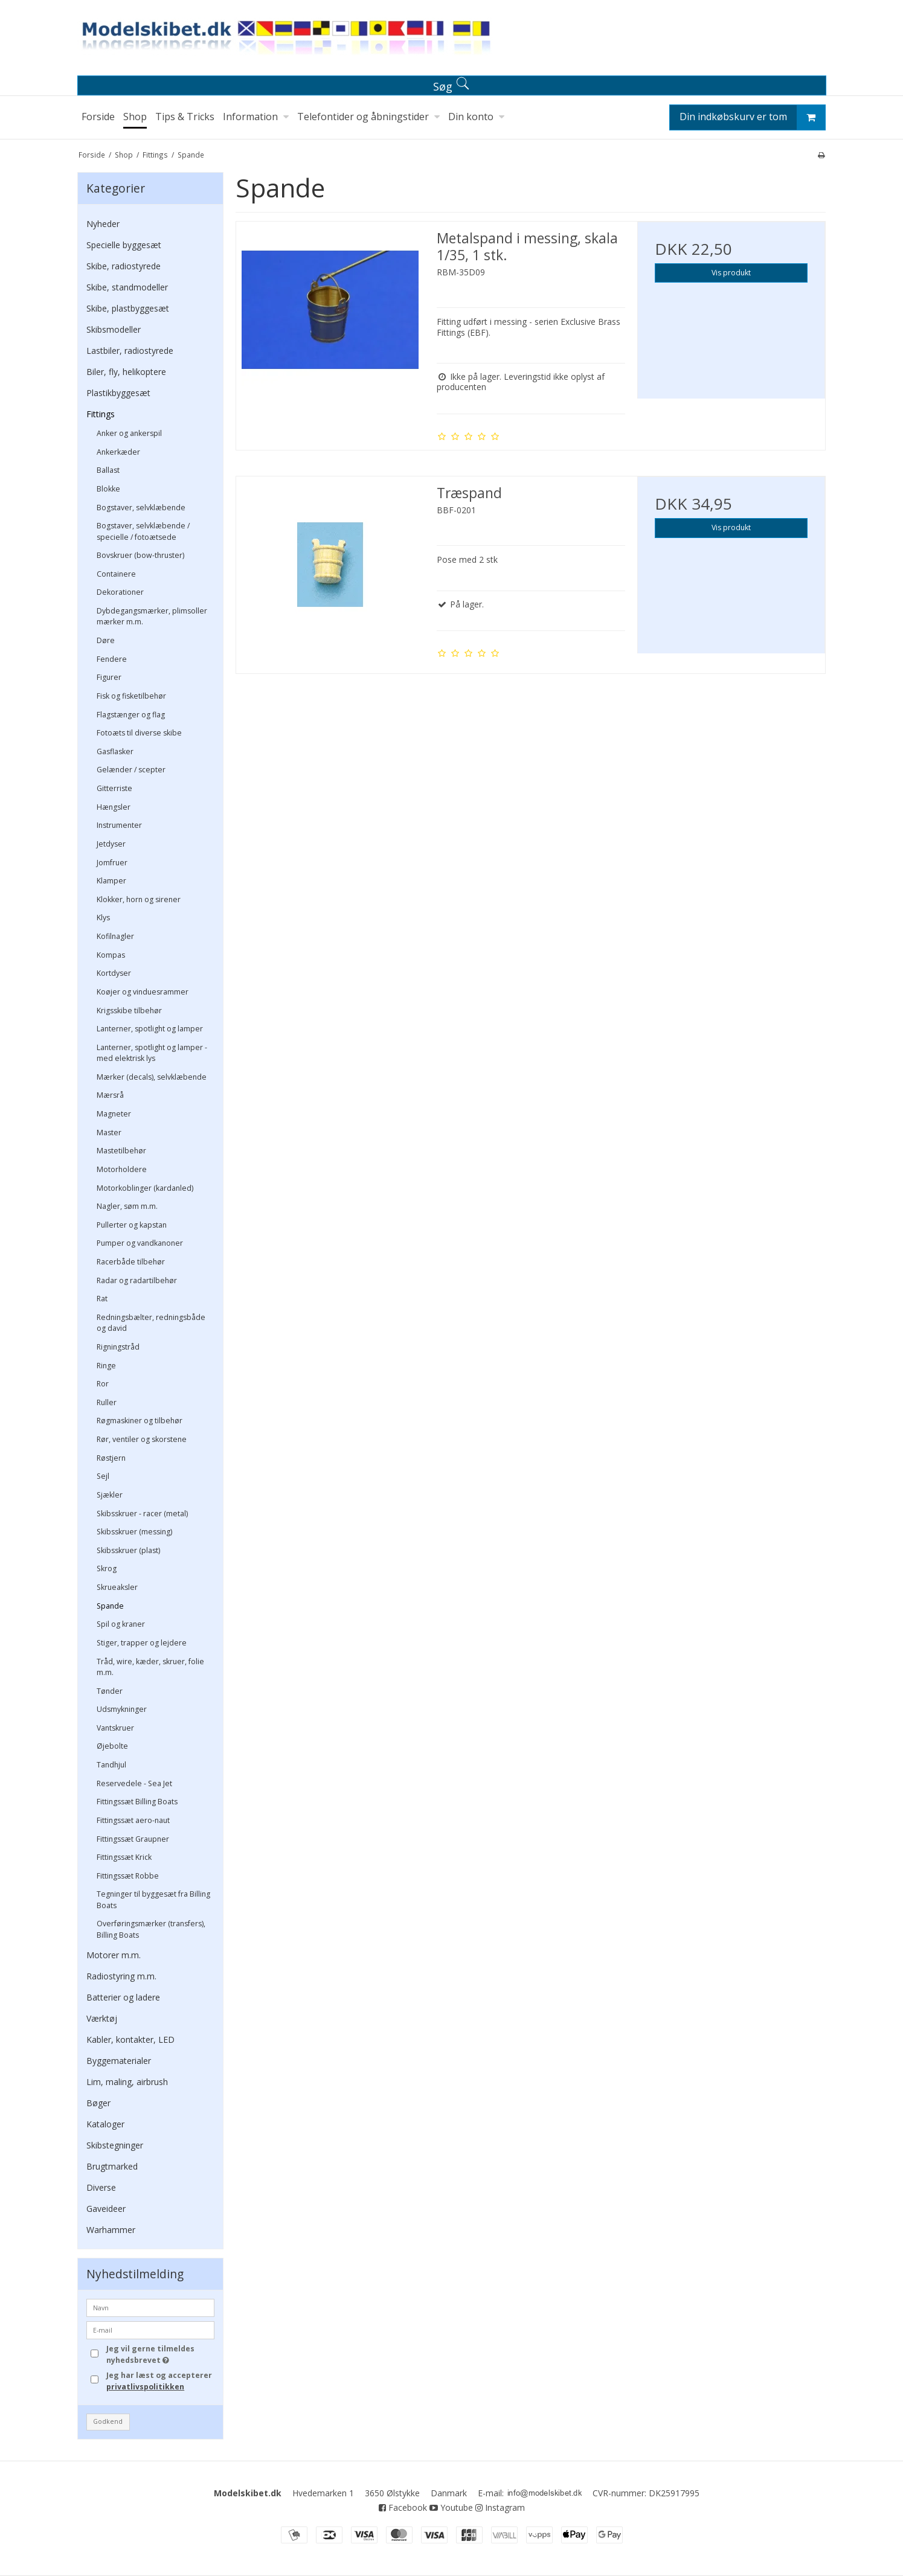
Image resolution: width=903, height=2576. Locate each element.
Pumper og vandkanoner (140, 1243)
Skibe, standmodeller (127, 287)
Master (109, 1132)
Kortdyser (114, 973)
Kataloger (105, 2124)
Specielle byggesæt (123, 245)
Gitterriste (114, 788)
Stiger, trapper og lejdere (142, 1643)
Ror (103, 1384)
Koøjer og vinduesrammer (142, 992)
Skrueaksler (117, 1587)
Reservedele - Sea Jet (134, 1783)
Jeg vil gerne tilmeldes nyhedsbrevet (159, 2354)
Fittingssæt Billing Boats (137, 1801)
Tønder (110, 1691)
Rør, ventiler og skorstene (142, 1439)
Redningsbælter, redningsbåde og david (151, 1322)
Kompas (111, 955)
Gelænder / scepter (131, 769)
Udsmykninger (122, 1709)
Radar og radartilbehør (137, 1280)
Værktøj (101, 2018)
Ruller (107, 1402)
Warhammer (110, 2229)
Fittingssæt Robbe (128, 1876)
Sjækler (110, 1495)
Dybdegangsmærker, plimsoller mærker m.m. (152, 616)
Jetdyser (111, 844)
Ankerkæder (118, 452)
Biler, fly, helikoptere (126, 371)
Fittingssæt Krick (124, 1857)
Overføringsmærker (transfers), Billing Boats (151, 1929)
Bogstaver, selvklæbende (141, 507)
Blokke (108, 489)
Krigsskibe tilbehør (129, 1010)
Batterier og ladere (123, 1997)
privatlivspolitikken (145, 2387)
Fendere (112, 659)
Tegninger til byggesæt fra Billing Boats (153, 1899)
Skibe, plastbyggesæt (127, 308)
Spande (110, 1606)
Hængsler (113, 807)
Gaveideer (106, 2208)
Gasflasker (115, 751)
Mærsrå (110, 1095)
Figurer (109, 677)
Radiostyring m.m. (121, 1976)
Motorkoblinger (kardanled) (145, 1188)
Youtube (451, 2507)
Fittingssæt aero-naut (133, 1820)
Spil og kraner (121, 1624)
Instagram (500, 2507)
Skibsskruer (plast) (128, 1550)
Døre (106, 640)
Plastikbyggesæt (118, 393)
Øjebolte (112, 1746)
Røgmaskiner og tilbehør (139, 1420)
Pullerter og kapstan (132, 1225)
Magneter (114, 1114)
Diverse (101, 2187)
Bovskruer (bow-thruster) (140, 555)
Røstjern (111, 1458)
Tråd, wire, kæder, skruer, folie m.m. (150, 1666)
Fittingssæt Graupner (133, 1839)
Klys (103, 917)
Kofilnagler (115, 936)
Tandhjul (111, 1765)
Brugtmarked (112, 2166)
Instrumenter (119, 825)
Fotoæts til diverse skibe (139, 733)
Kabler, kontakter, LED (130, 2039)
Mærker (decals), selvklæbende (152, 1077)
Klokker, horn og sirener (139, 899)
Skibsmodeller (113, 329)
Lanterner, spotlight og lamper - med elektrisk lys (152, 1052)
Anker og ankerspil (129, 433)
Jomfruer (112, 862)
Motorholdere (122, 1169)
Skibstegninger (114, 2145)
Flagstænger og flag (131, 715)
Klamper (111, 881)
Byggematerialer (118, 2060)
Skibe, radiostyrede (123, 266)
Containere (116, 574)
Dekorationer (120, 592)
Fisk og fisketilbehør (131, 696)
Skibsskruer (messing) (134, 1532)
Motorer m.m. (113, 1955)
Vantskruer (115, 1728)
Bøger (98, 2103)
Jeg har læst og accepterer (159, 2380)
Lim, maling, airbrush (127, 2081)
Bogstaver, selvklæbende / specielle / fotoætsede (143, 531)
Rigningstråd (118, 1347)
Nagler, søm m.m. (127, 1206)
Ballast (108, 470)
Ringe (106, 1365)
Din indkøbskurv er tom (752, 117)
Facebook (403, 2507)
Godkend (108, 2421)
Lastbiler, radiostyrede (129, 350)
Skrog (107, 1568)
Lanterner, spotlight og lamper (150, 1029)
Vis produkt (731, 273)
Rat (102, 1298)
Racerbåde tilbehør (131, 1262)
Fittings (100, 414)
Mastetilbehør (121, 1150)
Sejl (103, 1476)
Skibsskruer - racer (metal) (142, 1513)
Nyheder (103, 223)
